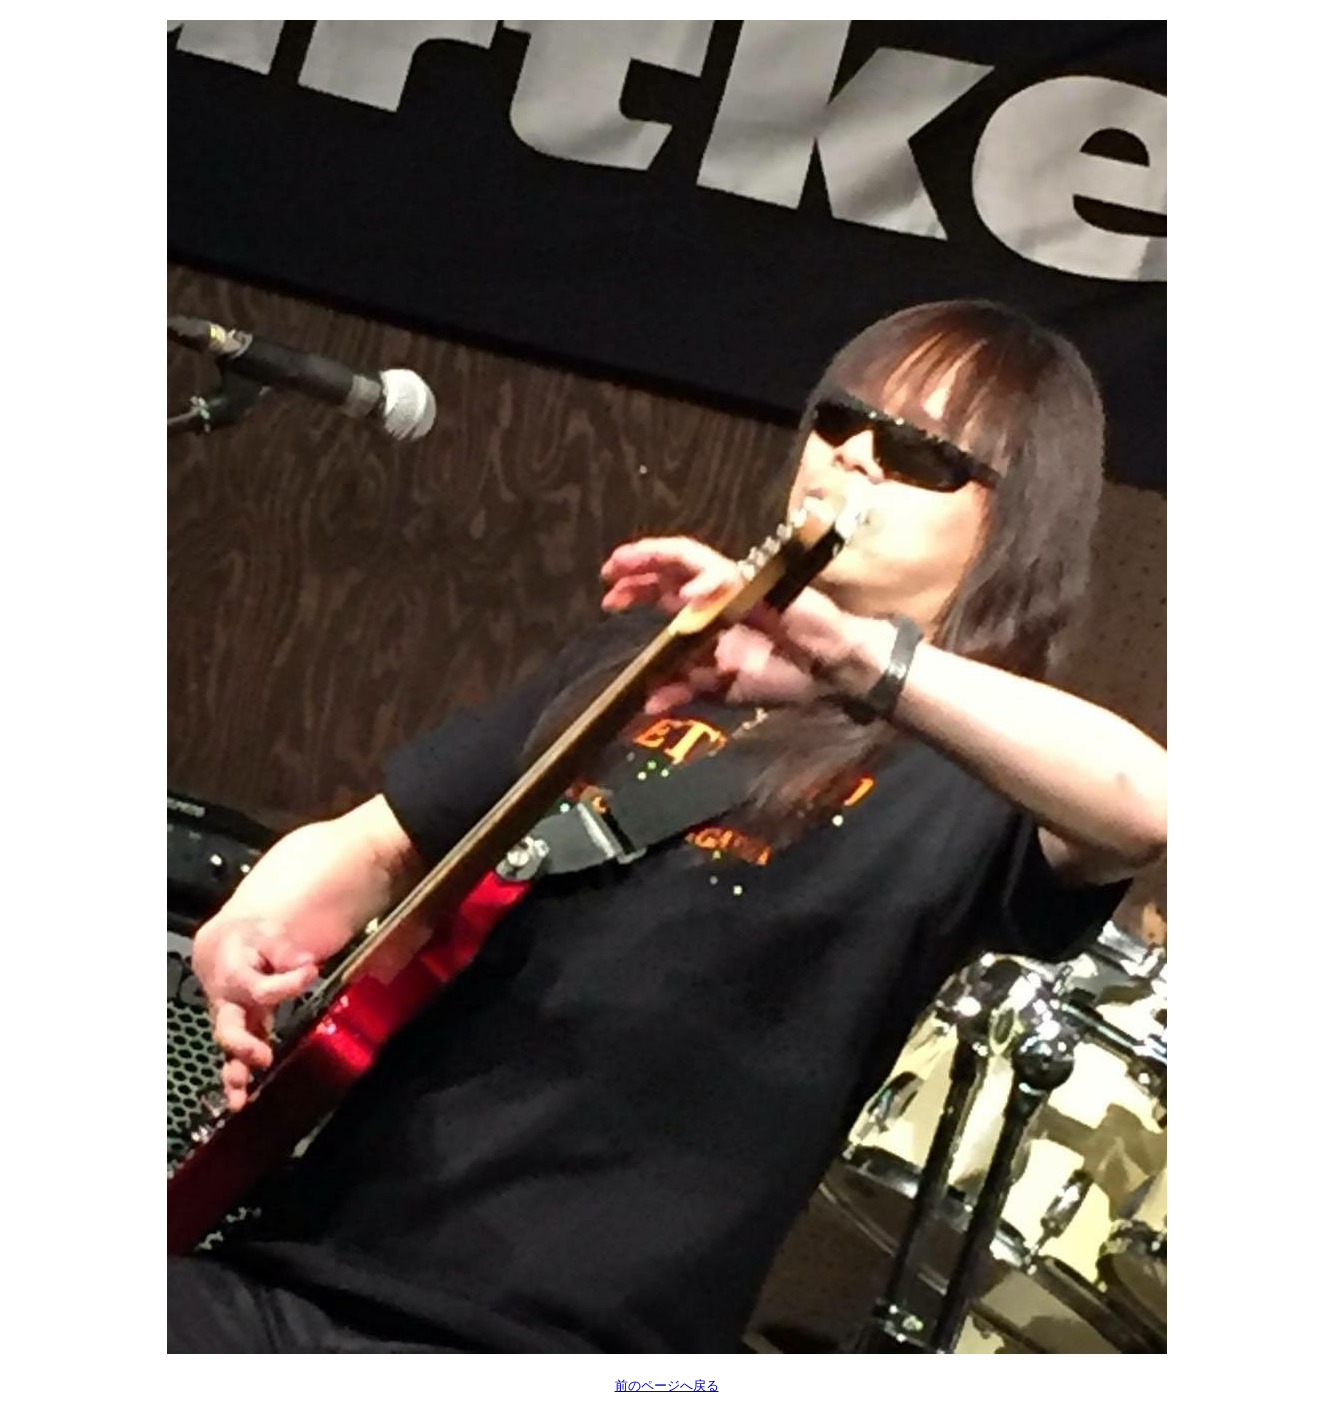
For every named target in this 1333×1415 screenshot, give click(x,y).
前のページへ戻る (667, 1385)
